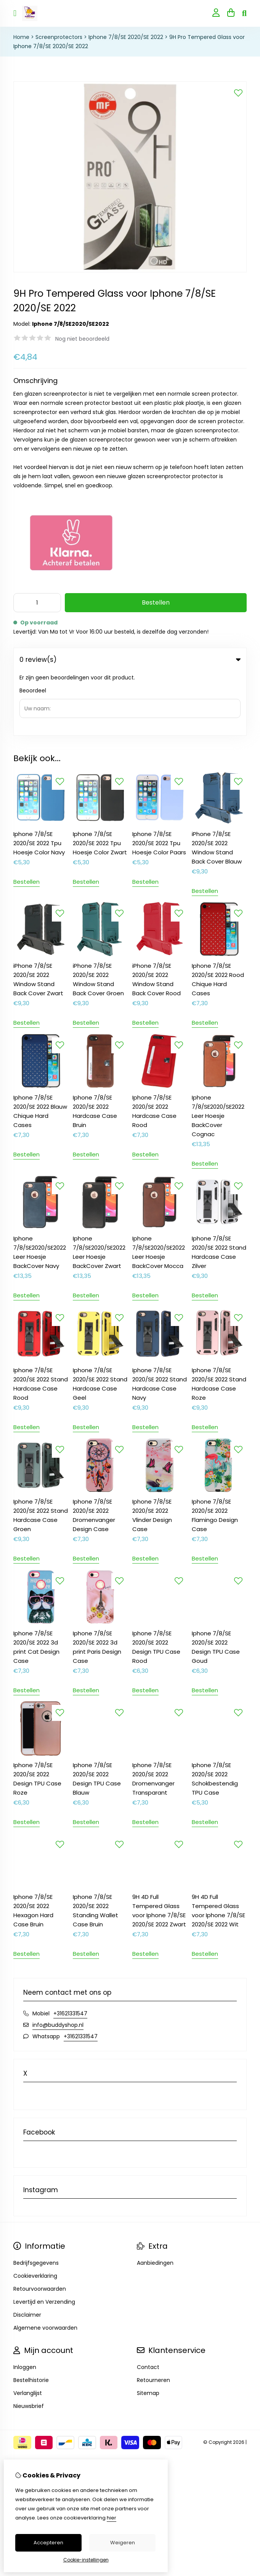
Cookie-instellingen (86, 2560)
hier (111, 2517)
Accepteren (48, 2542)
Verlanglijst (27, 2328)
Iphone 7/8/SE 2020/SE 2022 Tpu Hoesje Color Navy (39, 778)
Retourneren (153, 2315)
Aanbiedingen (155, 2198)
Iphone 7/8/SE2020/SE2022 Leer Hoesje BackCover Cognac (218, 1051)
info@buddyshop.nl (57, 1960)
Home (21, 37)
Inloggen (24, 2302)
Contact (148, 2302)
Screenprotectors (58, 37)
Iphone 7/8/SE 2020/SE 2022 (125, 37)
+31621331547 (70, 1949)
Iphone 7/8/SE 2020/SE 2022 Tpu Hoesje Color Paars (159, 778)
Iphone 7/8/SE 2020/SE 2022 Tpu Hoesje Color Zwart (100, 778)
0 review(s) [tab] (130, 659)
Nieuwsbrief (28, 2341)
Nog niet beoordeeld (82, 339)
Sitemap (148, 2328)
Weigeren (122, 2542)
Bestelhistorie (31, 2315)
